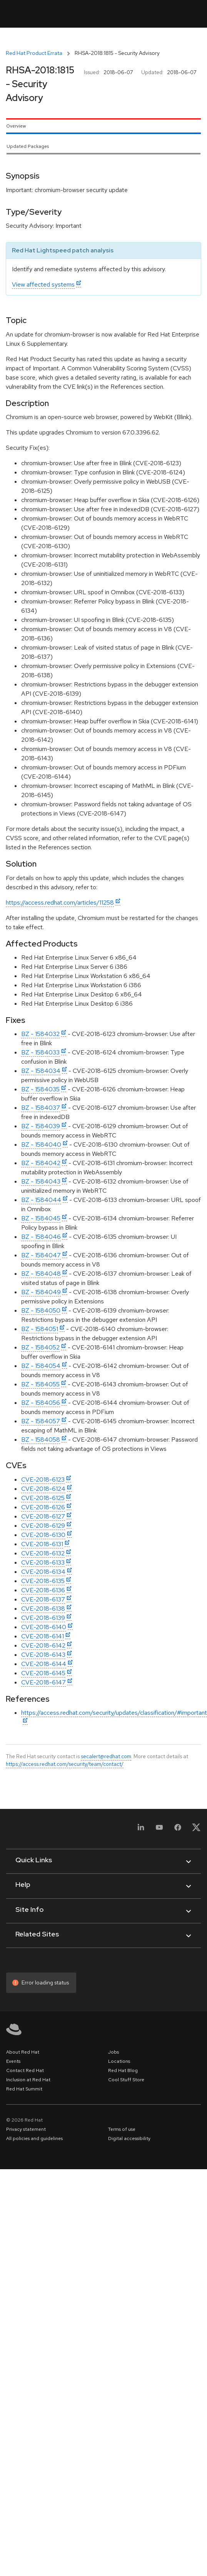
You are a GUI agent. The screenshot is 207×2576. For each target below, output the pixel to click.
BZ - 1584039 (40, 1126)
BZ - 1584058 (40, 1440)
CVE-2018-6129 (43, 1526)
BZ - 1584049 (41, 1292)
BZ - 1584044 (41, 1200)
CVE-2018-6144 (43, 1664)
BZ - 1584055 (40, 1384)
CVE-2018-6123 (43, 1479)
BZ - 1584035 (40, 1089)
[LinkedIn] (140, 1830)
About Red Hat (22, 2052)
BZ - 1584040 (41, 1144)
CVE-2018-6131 (42, 1544)
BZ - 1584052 (40, 1347)
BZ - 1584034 (40, 1071)
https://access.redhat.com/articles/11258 (60, 902)
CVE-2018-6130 (43, 1535)
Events (13, 2061)
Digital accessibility (129, 2138)
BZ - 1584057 (40, 1421)
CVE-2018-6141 (42, 1636)
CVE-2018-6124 (43, 1489)
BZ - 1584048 (41, 1274)
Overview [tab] (16, 126)
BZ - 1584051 (39, 1329)
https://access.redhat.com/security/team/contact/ (65, 1763)
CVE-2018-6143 (43, 1655)
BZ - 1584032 (40, 1034)
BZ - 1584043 (40, 1181)
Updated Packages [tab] (28, 146)
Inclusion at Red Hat (28, 2080)
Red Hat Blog (123, 2070)
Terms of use (121, 2129)
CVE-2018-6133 (43, 1562)
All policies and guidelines (34, 2138)
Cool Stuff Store (126, 2080)
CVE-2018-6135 (43, 1581)
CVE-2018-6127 (43, 1516)
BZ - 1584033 (40, 1052)
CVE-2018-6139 (43, 1618)
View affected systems (43, 284)
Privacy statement (26, 2129)
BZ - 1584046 (41, 1237)
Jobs (113, 2052)
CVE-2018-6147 (43, 1682)
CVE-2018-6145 (43, 1673)
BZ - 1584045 (40, 1218)
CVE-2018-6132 (43, 1553)
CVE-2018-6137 (43, 1599)
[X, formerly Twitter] (196, 1830)
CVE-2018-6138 (43, 1609)
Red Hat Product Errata (34, 53)
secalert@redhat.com (106, 1756)
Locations (119, 2061)
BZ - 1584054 (40, 1366)
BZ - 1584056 (40, 1403)
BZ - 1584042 (40, 1163)
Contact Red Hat (25, 2070)
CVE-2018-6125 (43, 1498)
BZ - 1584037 (40, 1108)
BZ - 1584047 (41, 1255)
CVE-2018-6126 (43, 1507)
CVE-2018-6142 (43, 1645)
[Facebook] (177, 1830)
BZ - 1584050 (40, 1310)
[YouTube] (159, 1830)
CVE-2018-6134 (43, 1572)
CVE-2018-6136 (43, 1590)
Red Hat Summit (24, 2089)
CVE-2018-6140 (43, 1627)
